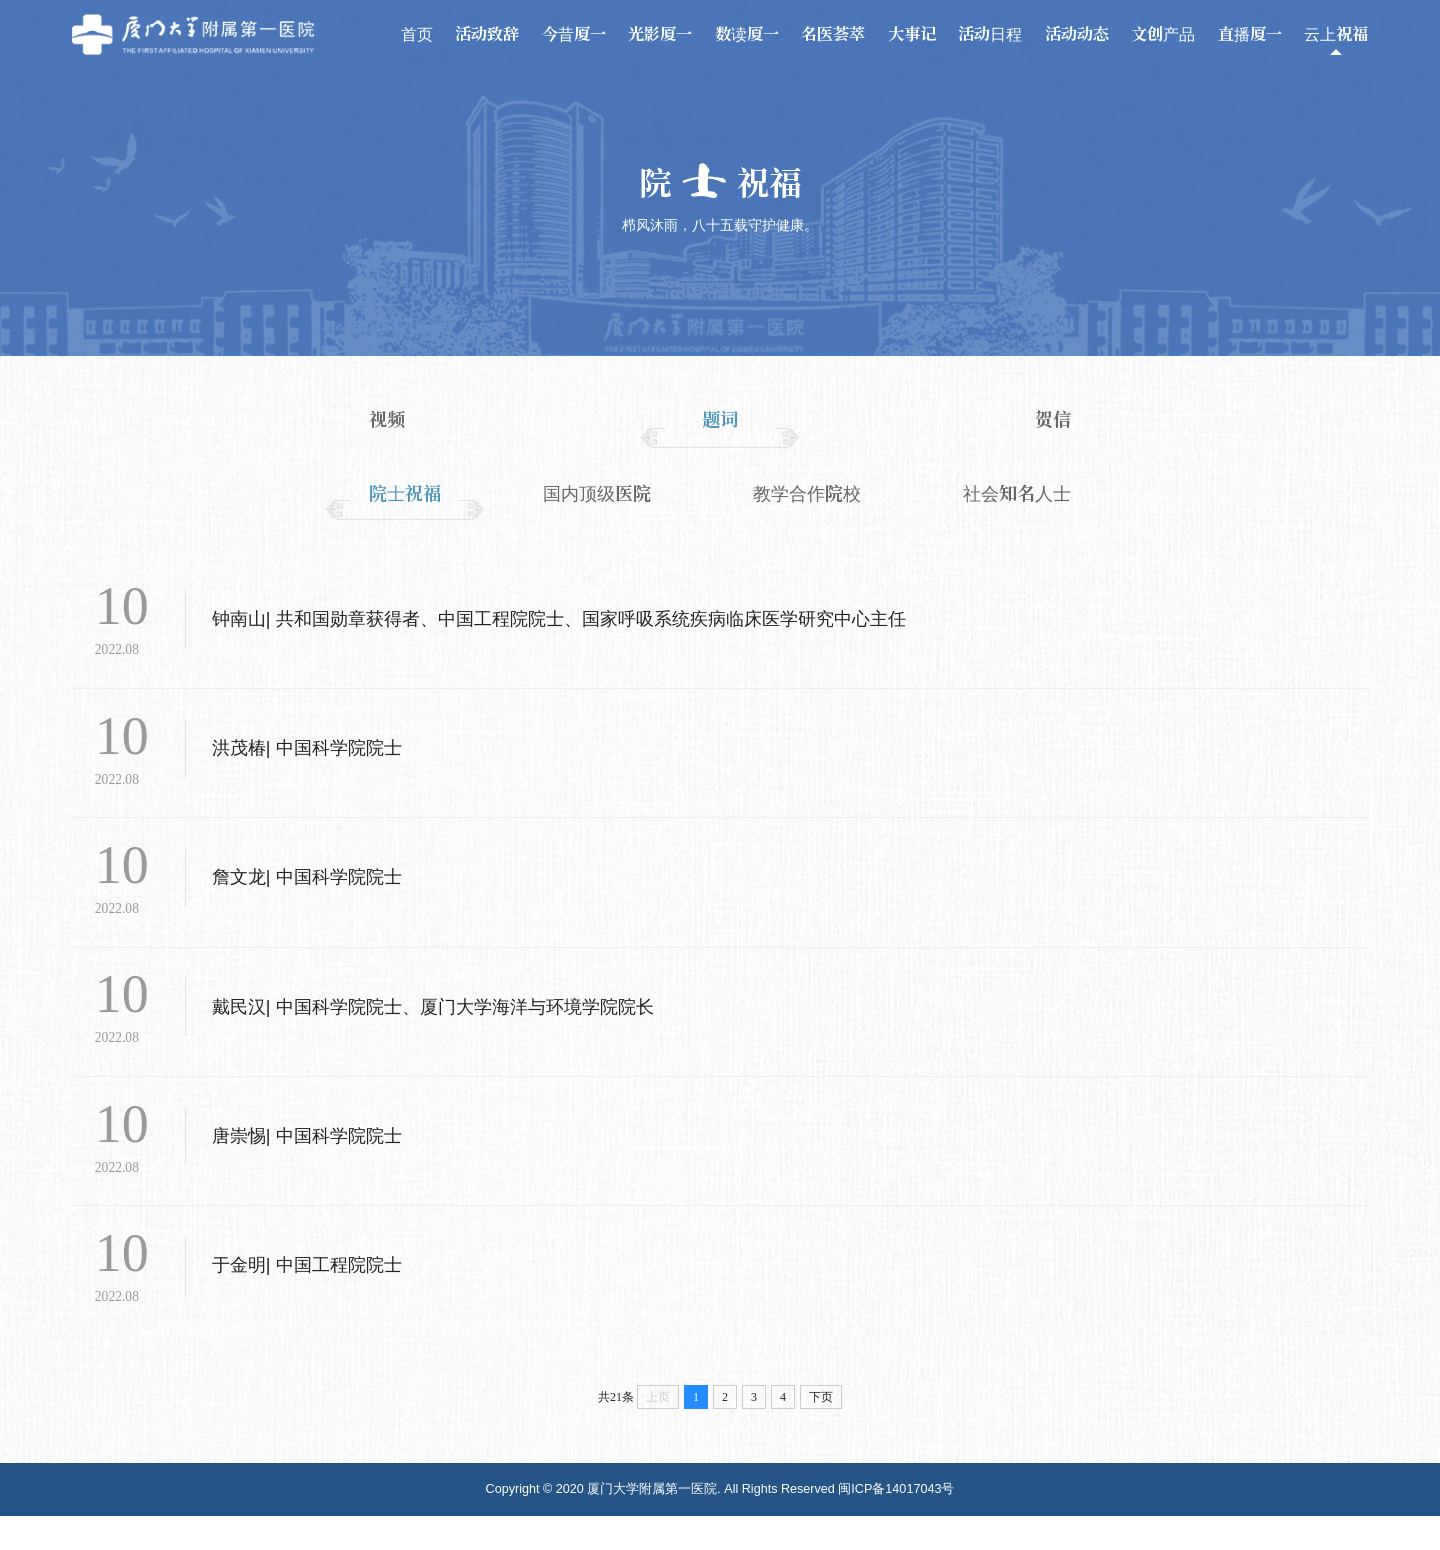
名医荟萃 (833, 34)
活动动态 (1077, 34)
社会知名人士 (1017, 493)
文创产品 (1163, 34)
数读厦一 (747, 34)
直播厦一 (1250, 34)
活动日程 (990, 34)
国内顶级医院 (597, 493)
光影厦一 (660, 34)
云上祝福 (1336, 34)
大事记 (912, 34)
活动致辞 (487, 34)
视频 (387, 419)
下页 (821, 1431)
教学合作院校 (807, 493)
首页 (417, 34)
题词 (720, 419)
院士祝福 (405, 493)
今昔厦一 (574, 34)
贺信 (1053, 419)
